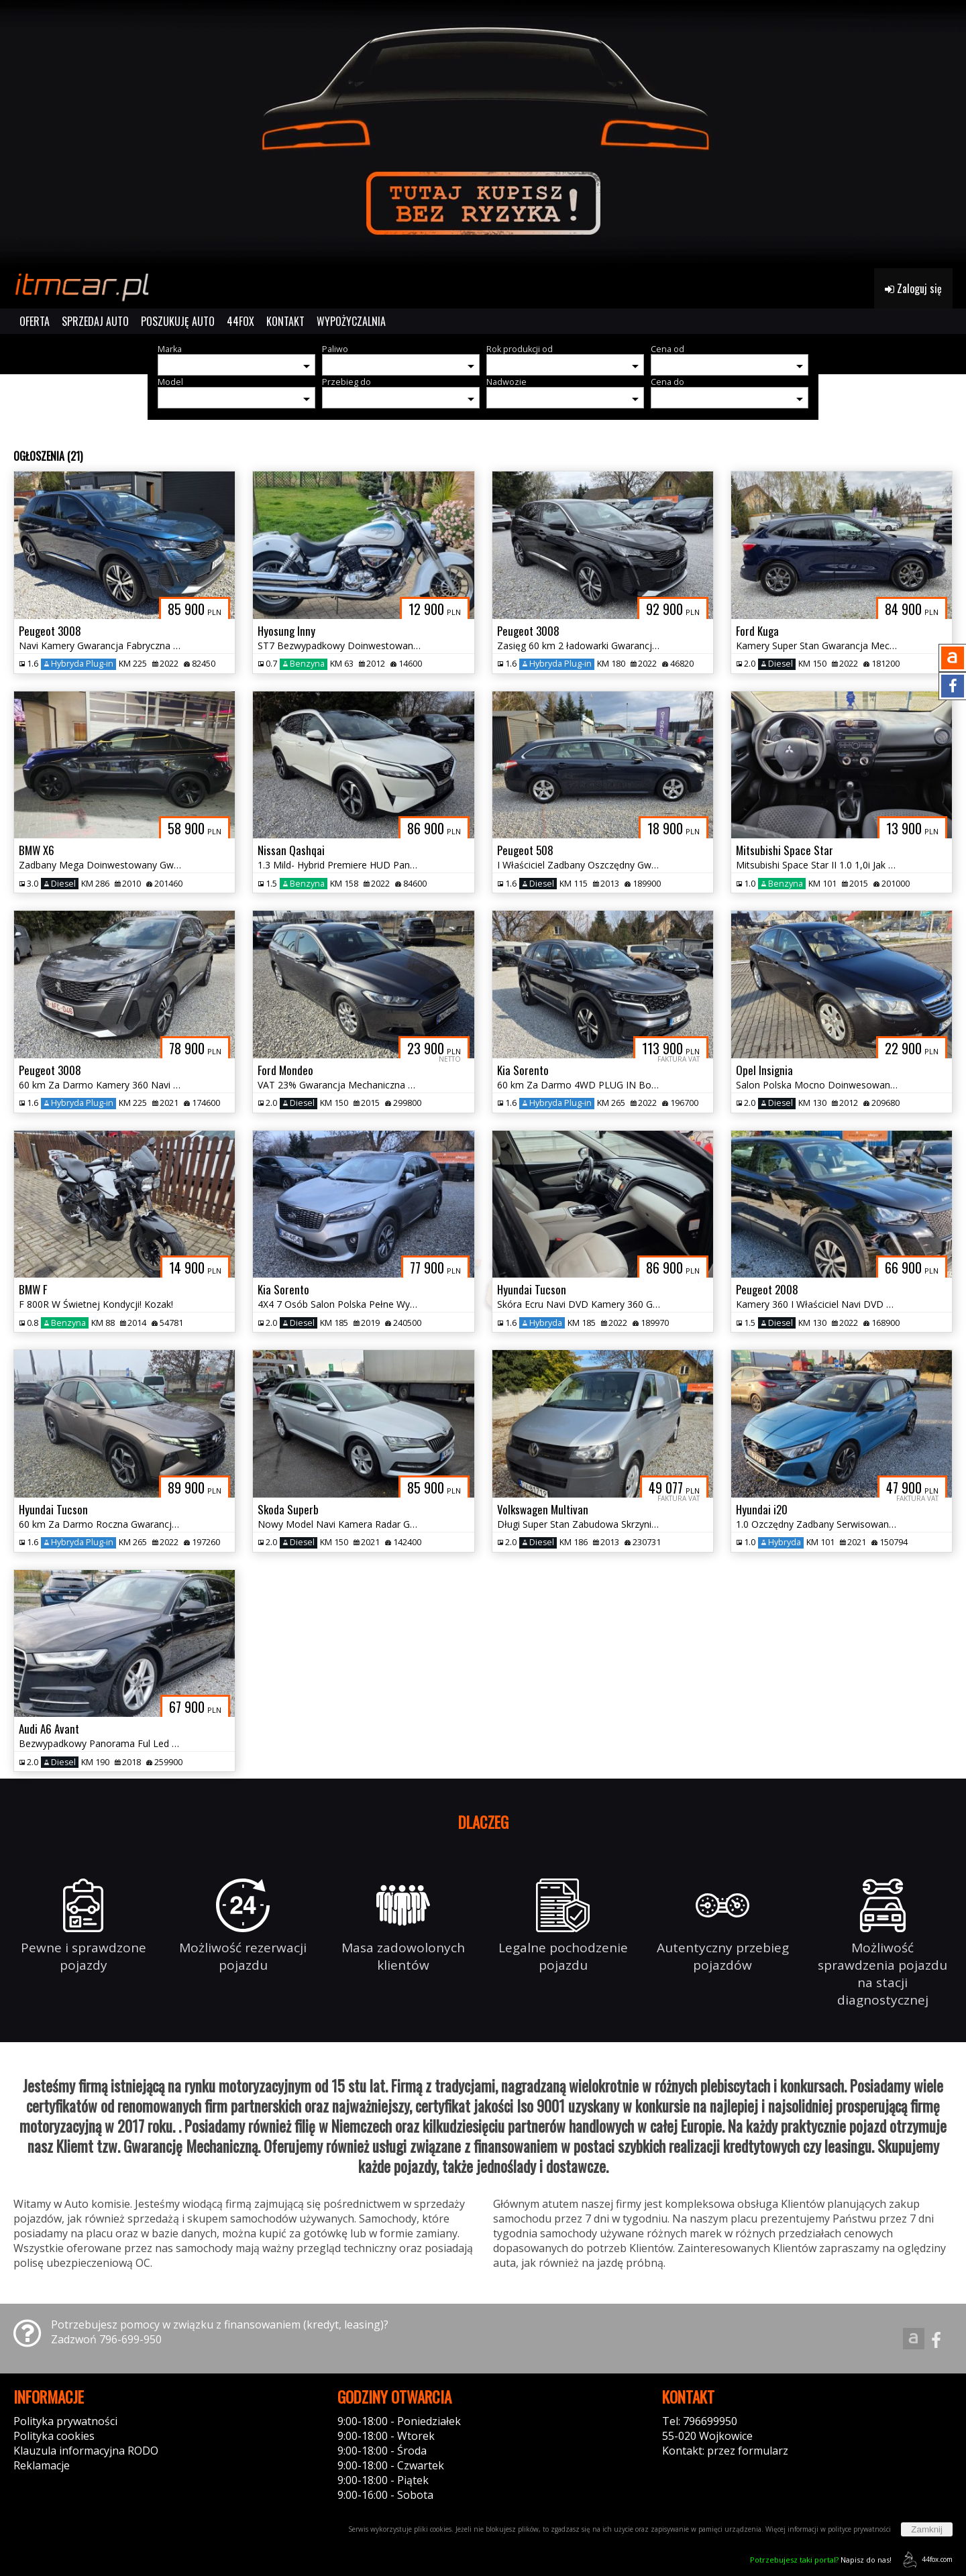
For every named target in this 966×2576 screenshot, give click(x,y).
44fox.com (925, 2559)
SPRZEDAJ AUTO (95, 321)
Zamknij (927, 2529)
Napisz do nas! (821, 2560)
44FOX (240, 321)
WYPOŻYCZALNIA (351, 321)
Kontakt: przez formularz (725, 2450)
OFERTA (34, 321)
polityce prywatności (859, 2529)
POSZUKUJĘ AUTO (178, 321)
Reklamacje (41, 2465)
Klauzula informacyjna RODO (85, 2450)
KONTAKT (285, 321)
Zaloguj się (913, 288)
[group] (483, 134)
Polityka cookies (54, 2435)
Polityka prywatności (65, 2421)
